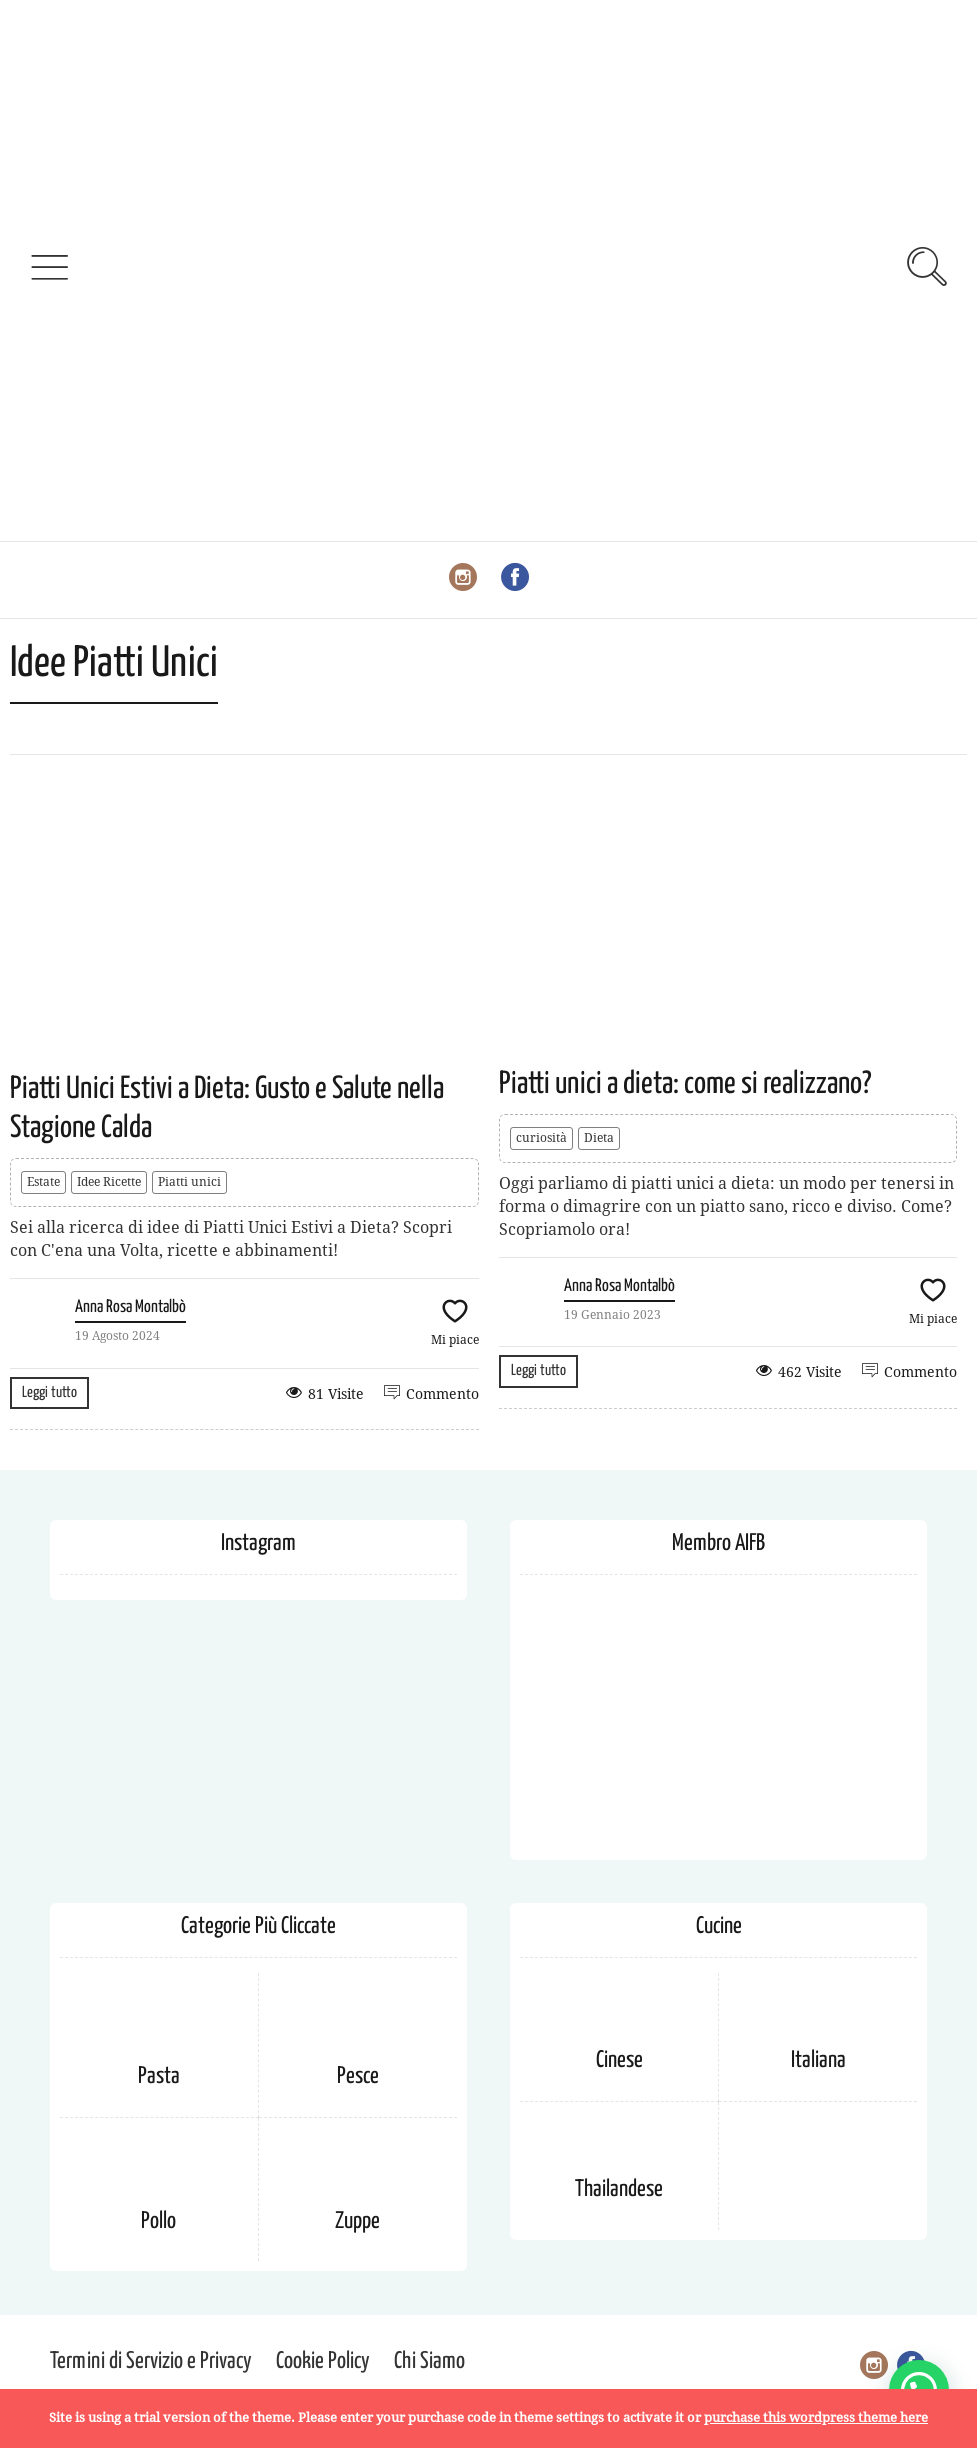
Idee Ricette (109, 1182)
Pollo (158, 2221)
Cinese (619, 2060)
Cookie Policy (323, 2361)
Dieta (599, 1138)
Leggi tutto (49, 1392)
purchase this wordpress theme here (816, 2417)
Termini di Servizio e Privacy (151, 2361)
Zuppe (357, 2221)
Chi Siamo (429, 2361)
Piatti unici (189, 1182)
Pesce (358, 2076)
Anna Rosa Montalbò (130, 1307)
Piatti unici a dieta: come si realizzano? (685, 1084)
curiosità (541, 1138)
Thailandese (619, 2189)
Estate (43, 1182)
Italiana (818, 2060)
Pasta (159, 2076)
